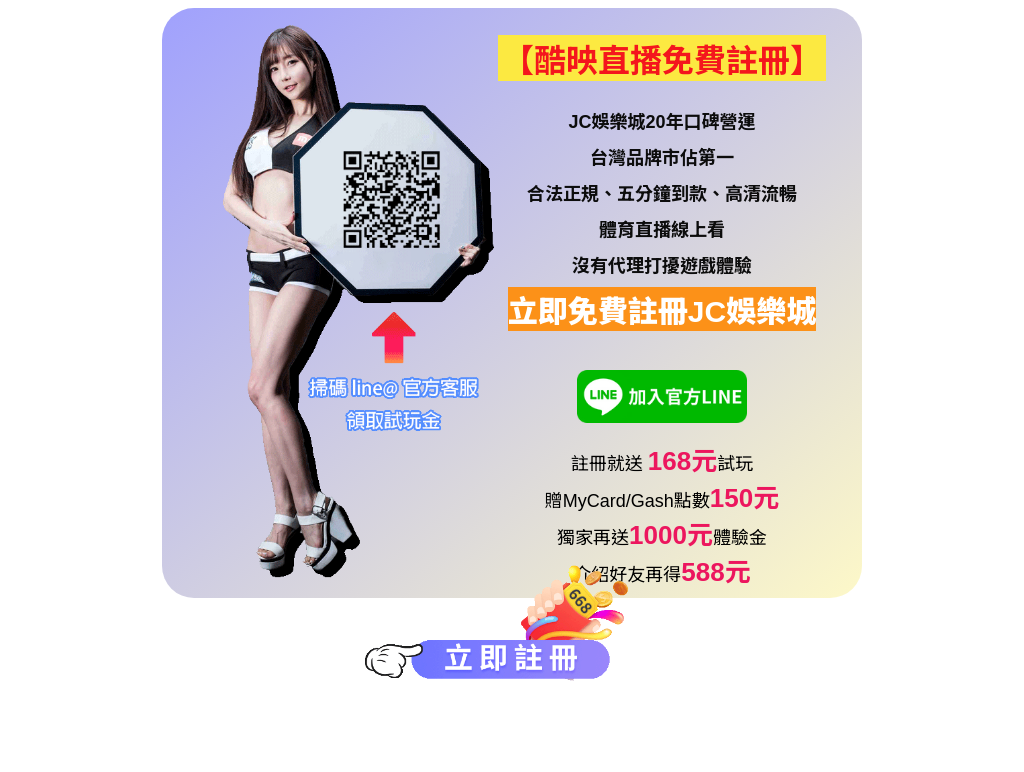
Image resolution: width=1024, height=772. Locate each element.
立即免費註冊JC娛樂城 (662, 311)
